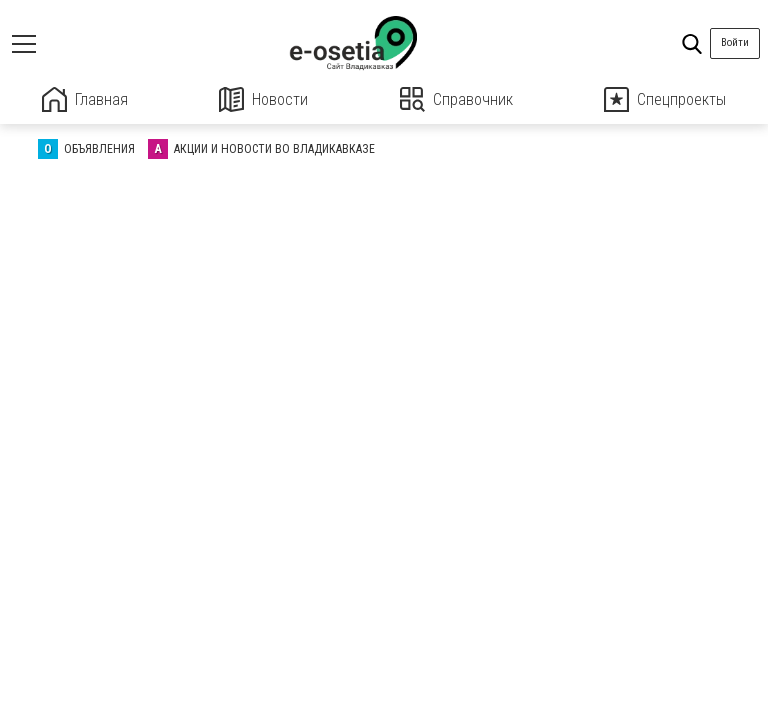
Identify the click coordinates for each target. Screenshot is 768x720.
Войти (735, 42)
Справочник (456, 99)
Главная (85, 99)
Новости (263, 99)
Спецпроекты (665, 99)
